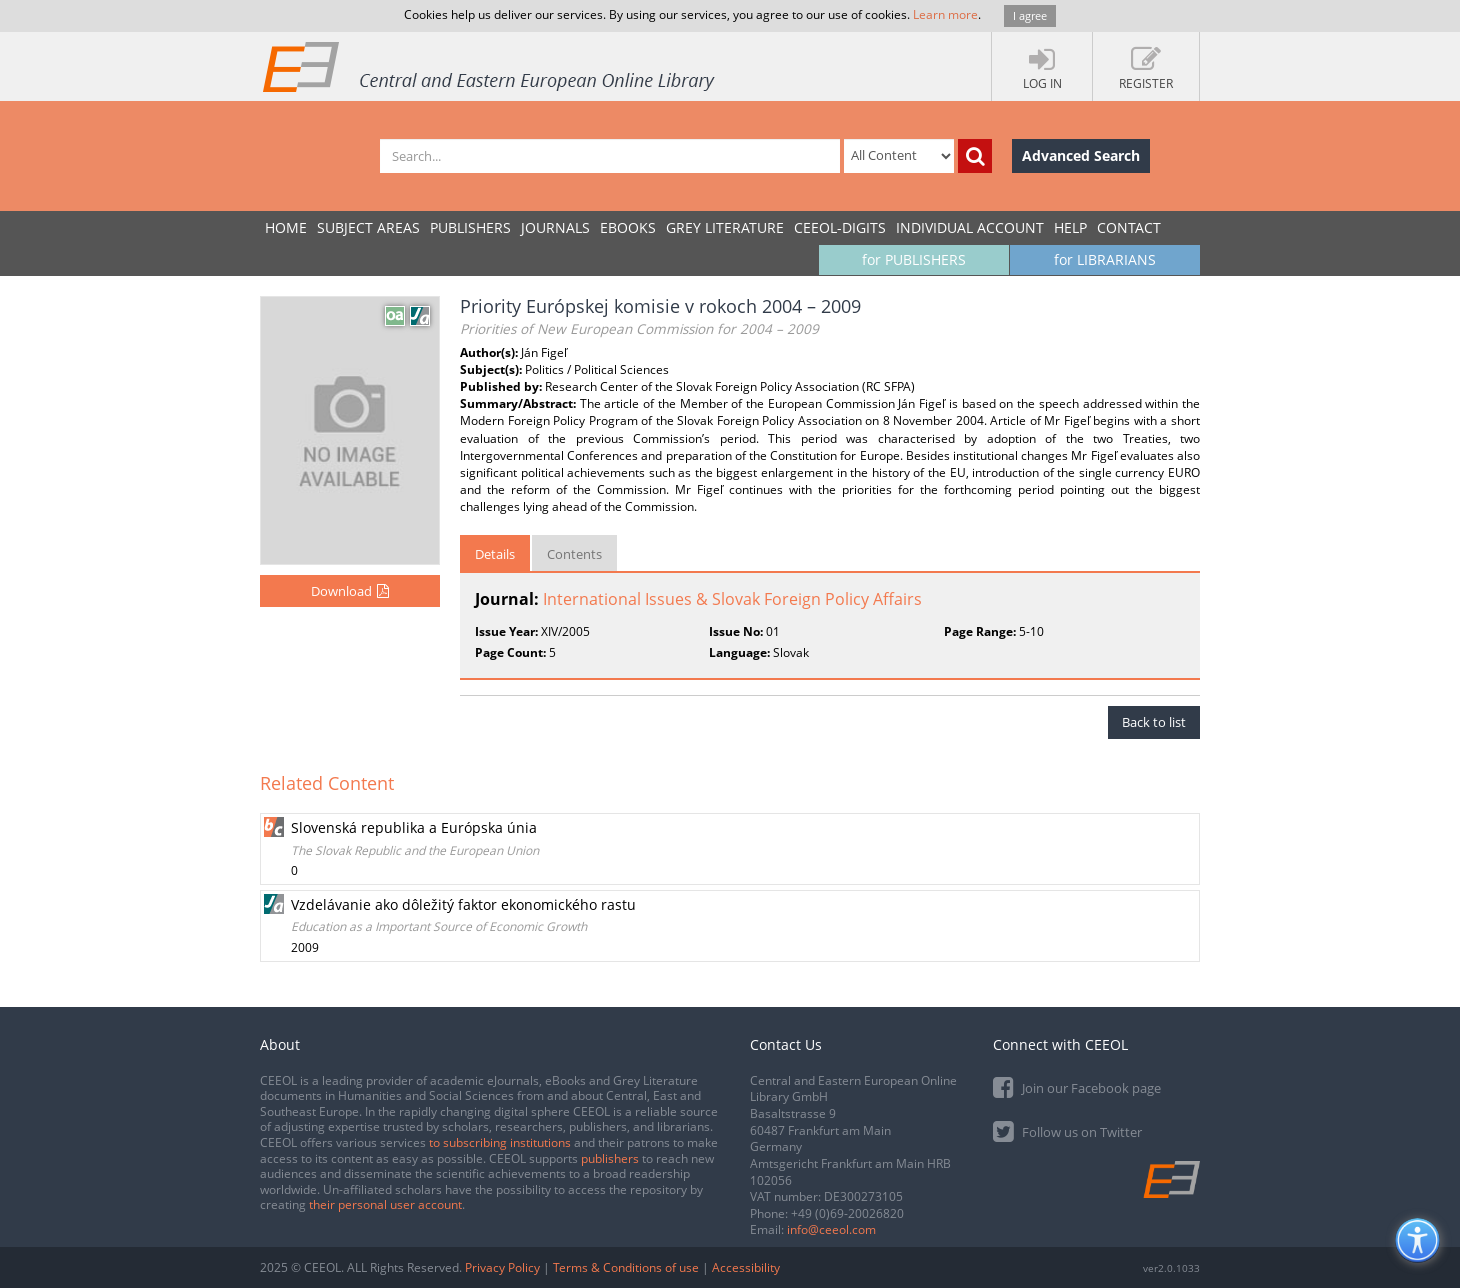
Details (495, 554)
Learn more (945, 14)
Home (286, 227)
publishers (610, 1158)
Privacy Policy (502, 1267)
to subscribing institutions (500, 1142)
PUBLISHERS (470, 227)
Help (1070, 227)
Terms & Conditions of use (626, 1267)
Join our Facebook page (1077, 1086)
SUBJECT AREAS (368, 227)
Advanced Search (1081, 155)
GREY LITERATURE (725, 227)
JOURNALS (555, 227)
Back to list (1154, 722)
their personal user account (385, 1204)
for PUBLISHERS (914, 259)
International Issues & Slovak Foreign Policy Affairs (732, 599)
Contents (574, 554)
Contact (1129, 227)
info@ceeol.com (831, 1229)
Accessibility (746, 1267)
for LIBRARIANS (1105, 259)
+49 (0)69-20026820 (847, 1213)
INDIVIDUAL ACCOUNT (970, 227)
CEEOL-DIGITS (840, 227)
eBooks (628, 227)
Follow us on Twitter (1067, 1130)
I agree (1030, 15)
